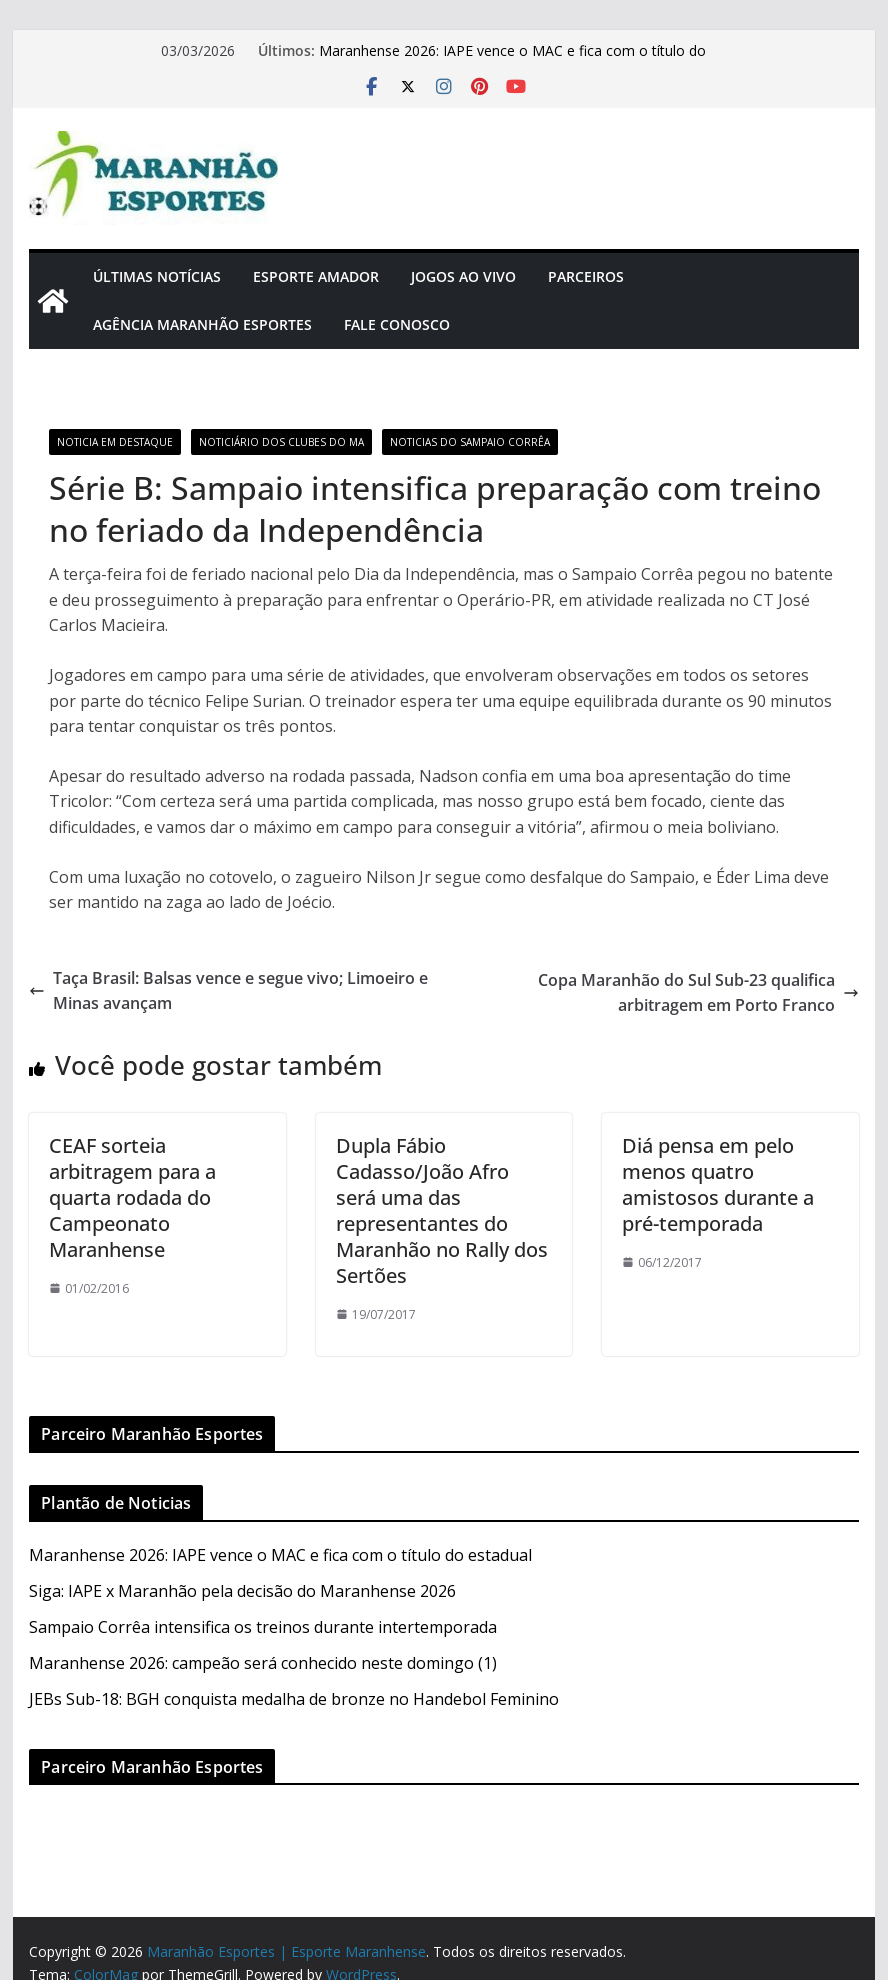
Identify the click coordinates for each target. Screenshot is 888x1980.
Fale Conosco (397, 324)
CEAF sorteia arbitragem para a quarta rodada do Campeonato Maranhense (132, 1197)
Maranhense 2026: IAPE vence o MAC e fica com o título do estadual (280, 1555)
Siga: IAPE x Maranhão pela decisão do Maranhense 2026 (242, 1591)
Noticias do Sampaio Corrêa (470, 442)
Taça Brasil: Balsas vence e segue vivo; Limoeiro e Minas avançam (228, 991)
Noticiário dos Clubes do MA (281, 442)
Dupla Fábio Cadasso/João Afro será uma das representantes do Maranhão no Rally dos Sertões (442, 1210)
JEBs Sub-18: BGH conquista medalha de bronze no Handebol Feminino (294, 1699)
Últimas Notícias (157, 276)
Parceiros (586, 276)
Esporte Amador (316, 276)
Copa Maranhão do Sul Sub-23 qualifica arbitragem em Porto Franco (698, 993)
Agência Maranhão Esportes (202, 324)
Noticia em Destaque (115, 442)
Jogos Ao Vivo (463, 276)
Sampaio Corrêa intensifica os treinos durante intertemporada (263, 1627)
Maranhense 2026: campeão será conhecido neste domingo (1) (263, 1663)
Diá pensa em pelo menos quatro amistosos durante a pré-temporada (718, 1184)
